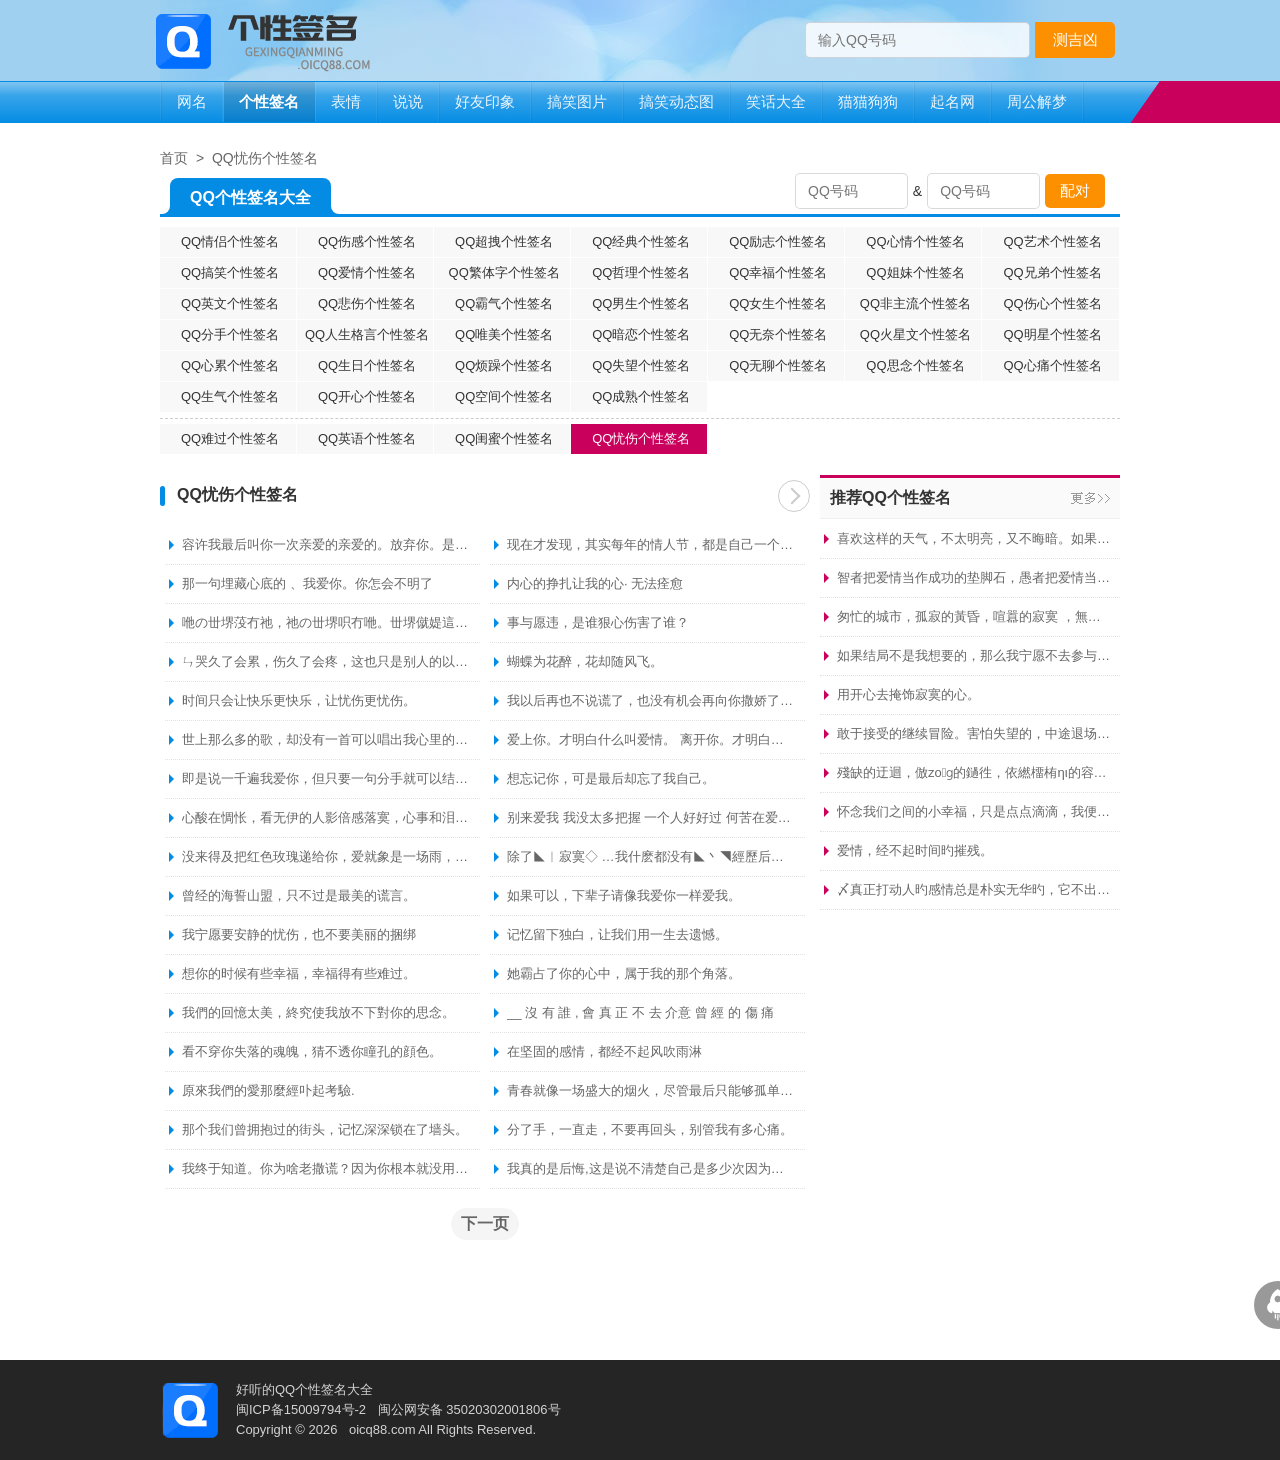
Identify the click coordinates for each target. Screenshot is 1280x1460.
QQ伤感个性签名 (367, 241)
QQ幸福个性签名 (778, 272)
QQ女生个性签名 (778, 303)
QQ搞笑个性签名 (230, 272)
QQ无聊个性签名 (778, 365)
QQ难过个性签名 (230, 438)
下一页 (794, 496)
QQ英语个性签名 (367, 438)
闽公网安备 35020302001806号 (469, 1409)
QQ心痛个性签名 (1052, 365)
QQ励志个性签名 (778, 241)
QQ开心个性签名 (367, 396)
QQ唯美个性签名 (504, 334)
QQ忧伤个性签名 (265, 158)
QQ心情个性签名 (915, 241)
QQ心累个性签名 (230, 365)
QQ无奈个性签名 (778, 334)
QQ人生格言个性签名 (367, 334)
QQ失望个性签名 (641, 365)
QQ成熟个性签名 (641, 396)
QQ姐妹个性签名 (915, 272)
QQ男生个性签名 (641, 303)
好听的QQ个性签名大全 (304, 1389)
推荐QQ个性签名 (890, 497)
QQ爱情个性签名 (367, 272)
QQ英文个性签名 (230, 303)
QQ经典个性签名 (641, 241)
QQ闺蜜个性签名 (504, 438)
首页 (174, 158)
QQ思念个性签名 (915, 365)
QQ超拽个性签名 (504, 241)
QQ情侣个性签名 (230, 241)
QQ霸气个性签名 (504, 303)
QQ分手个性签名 (230, 334)
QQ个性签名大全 (250, 201)
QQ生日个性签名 (367, 365)
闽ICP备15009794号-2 (301, 1409)
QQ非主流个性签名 (915, 303)
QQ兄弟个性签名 (1052, 272)
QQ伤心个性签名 (1052, 303)
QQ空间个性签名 (504, 396)
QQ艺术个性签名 (1052, 241)
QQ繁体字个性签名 (504, 272)
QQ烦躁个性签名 (504, 365)
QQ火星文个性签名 (915, 334)
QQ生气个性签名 (230, 396)
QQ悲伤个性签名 (367, 303)
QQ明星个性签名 (1052, 334)
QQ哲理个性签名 (641, 272)
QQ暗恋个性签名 (641, 334)
